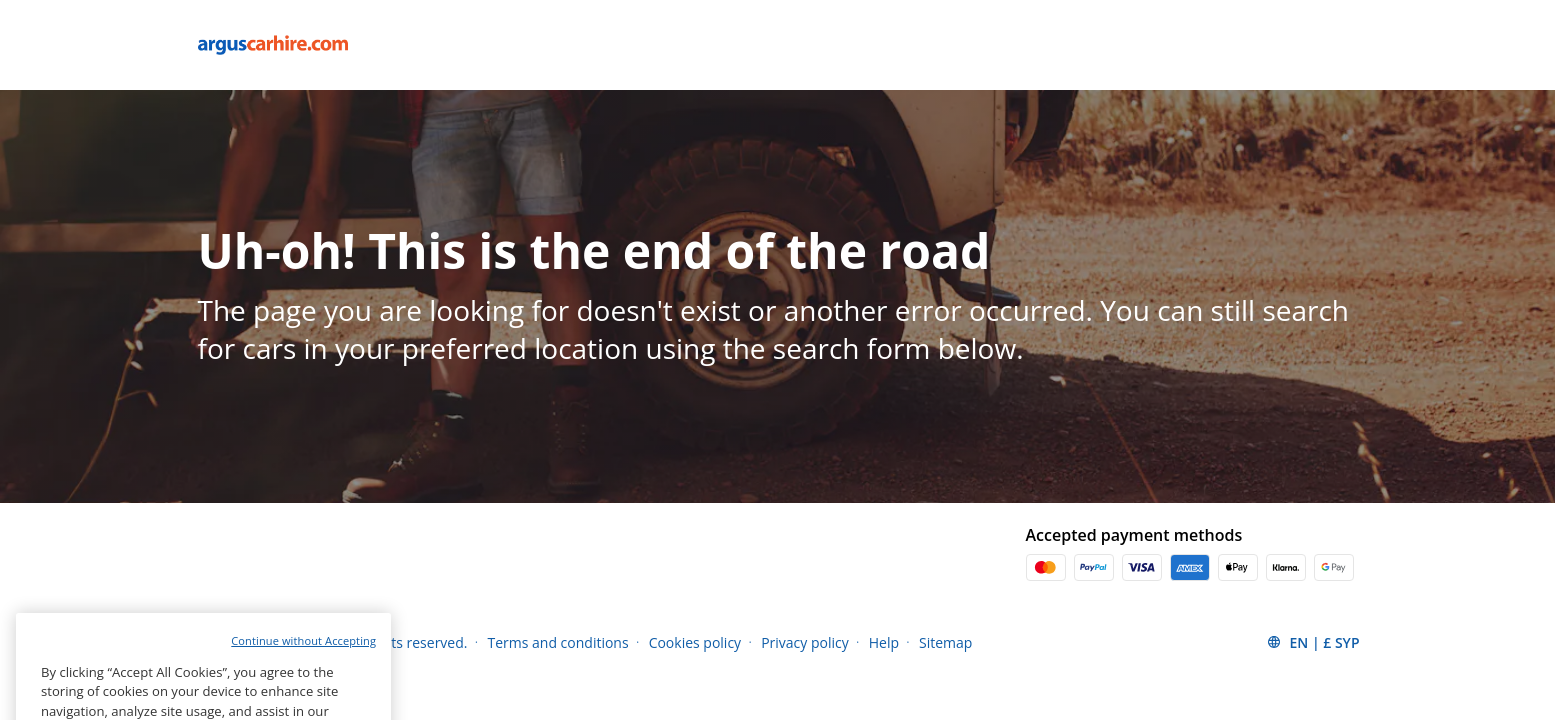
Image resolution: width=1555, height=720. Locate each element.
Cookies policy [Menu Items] (695, 642)
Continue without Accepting (303, 664)
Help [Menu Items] (884, 642)
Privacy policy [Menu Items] (805, 642)
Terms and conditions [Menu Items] (557, 642)
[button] (1313, 642)
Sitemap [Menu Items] (945, 642)
